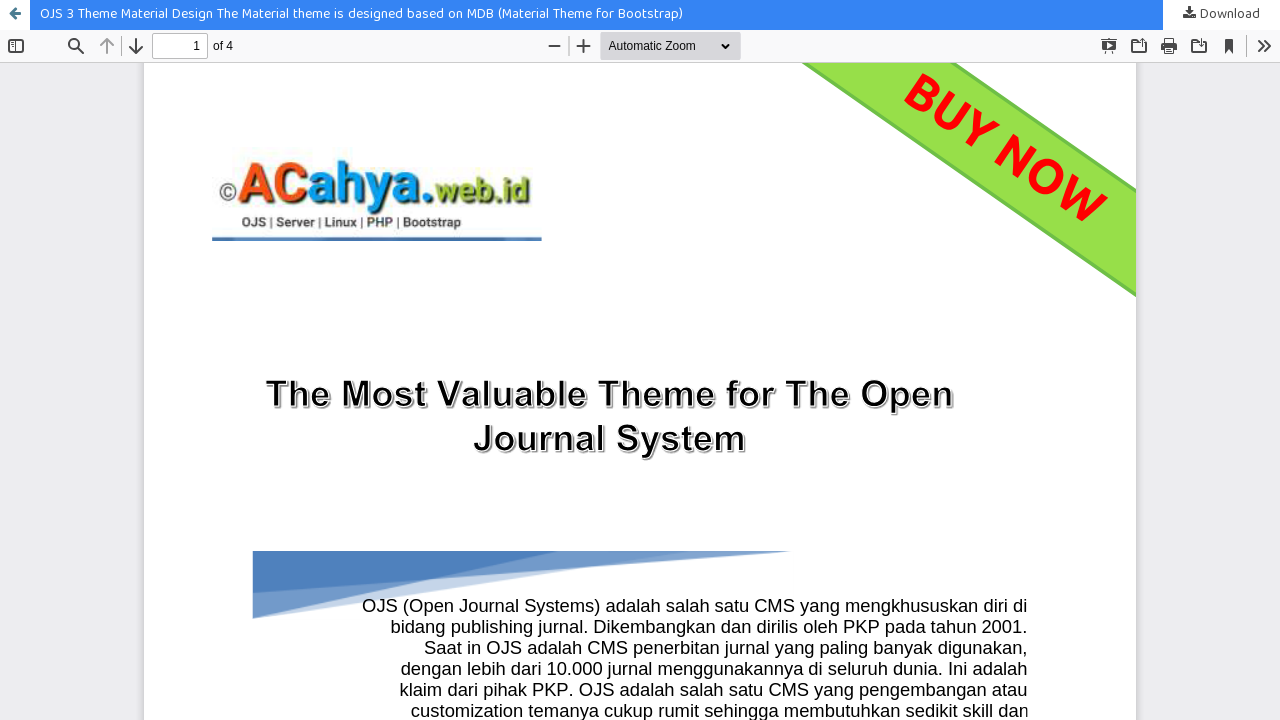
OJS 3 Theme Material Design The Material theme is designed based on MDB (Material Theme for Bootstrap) (361, 15)
